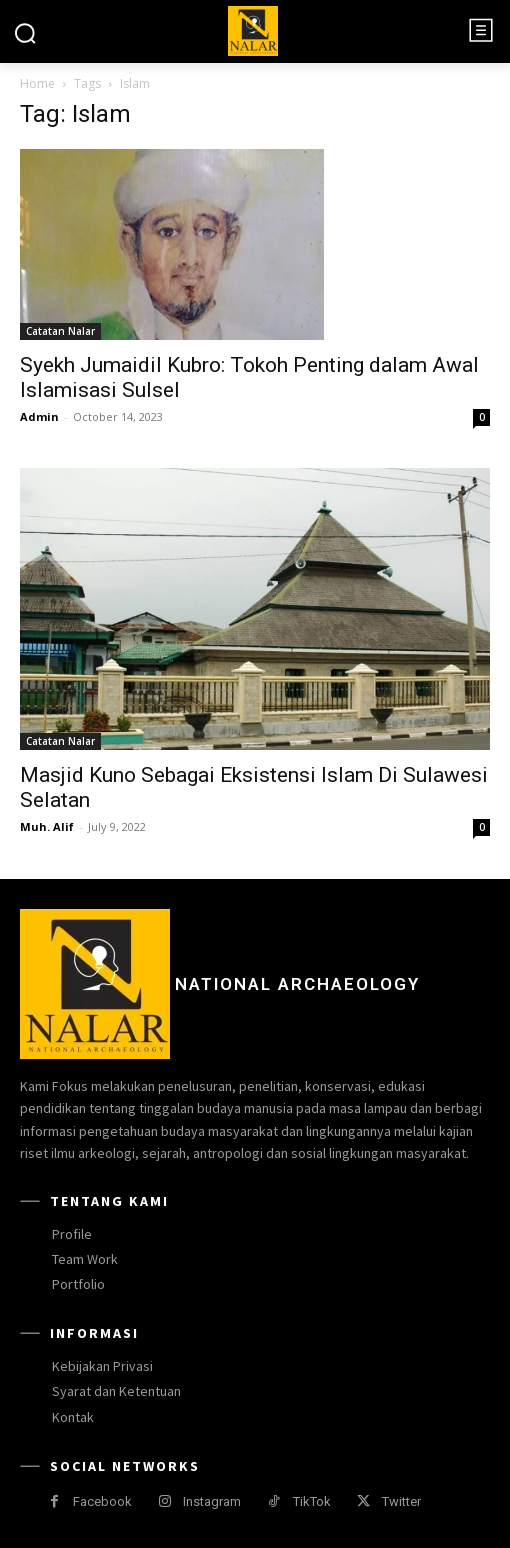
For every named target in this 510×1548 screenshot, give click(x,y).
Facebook (102, 1501)
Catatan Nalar (60, 331)
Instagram (212, 1501)
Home (37, 83)
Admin (39, 416)
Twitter (401, 1501)
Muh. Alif (47, 826)
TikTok (312, 1501)
